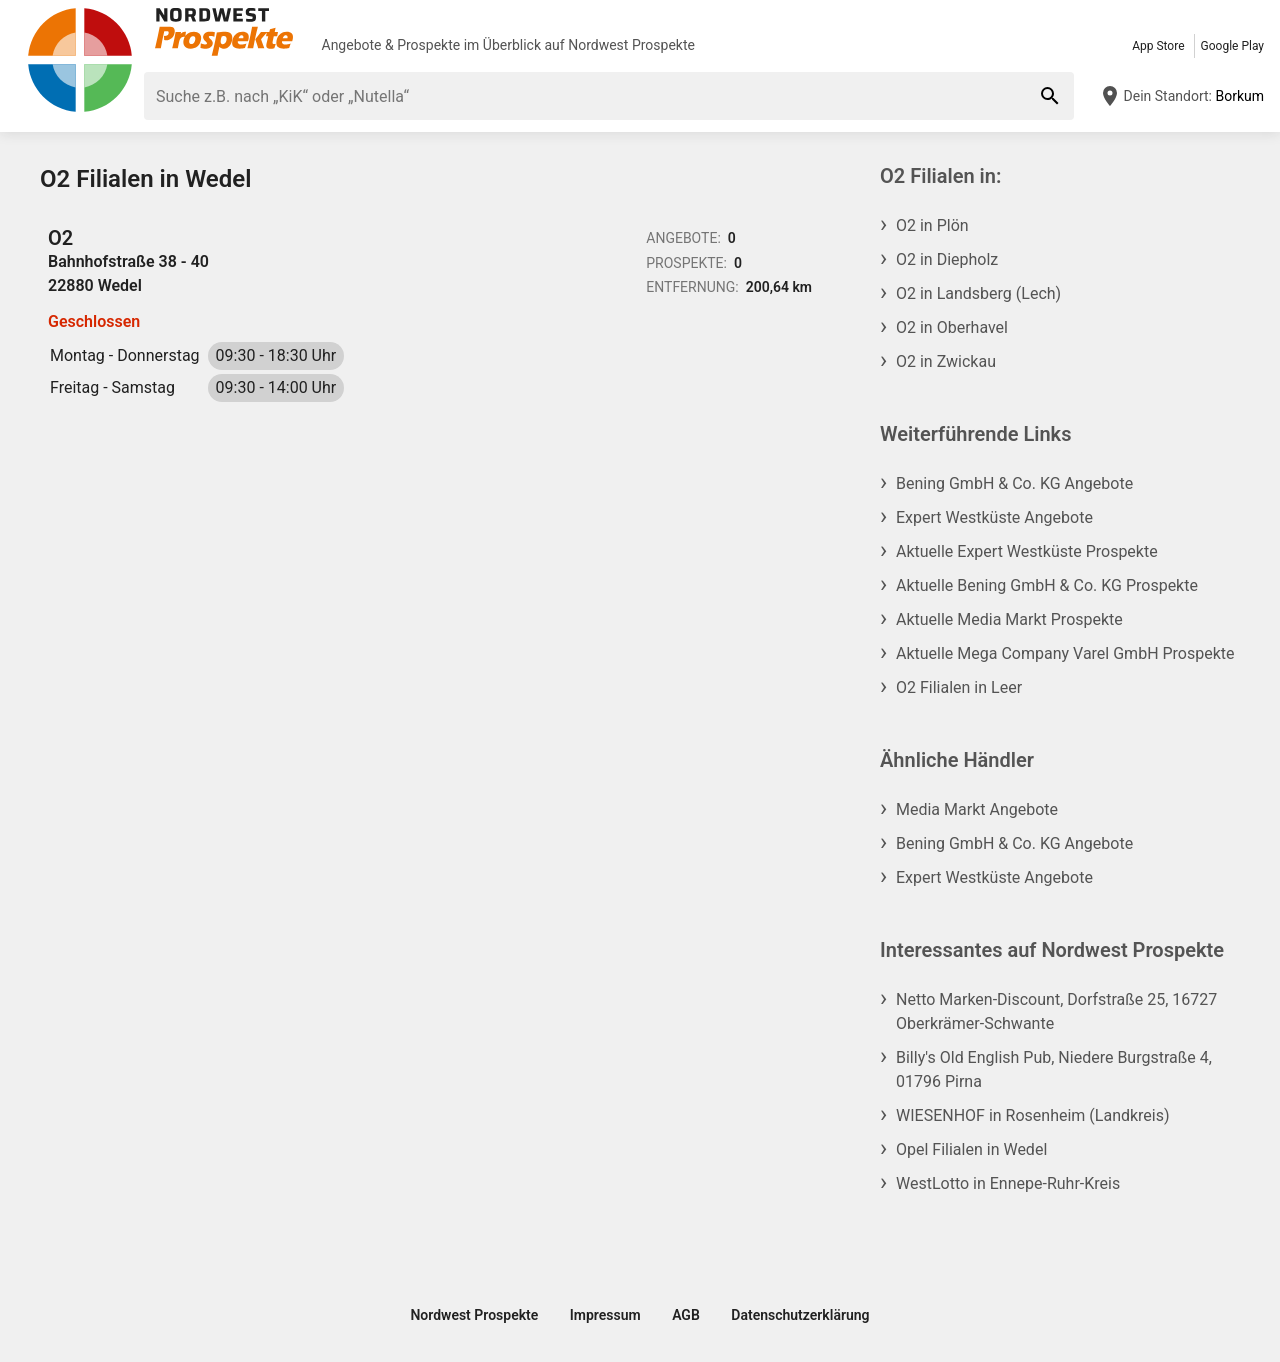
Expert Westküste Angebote (994, 517)
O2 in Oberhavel (952, 327)
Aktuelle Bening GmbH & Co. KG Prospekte (1047, 585)
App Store (1158, 46)
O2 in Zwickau (946, 361)
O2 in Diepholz (947, 259)
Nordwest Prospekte (631, 45)
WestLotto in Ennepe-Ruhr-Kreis (1008, 1183)
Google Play (1232, 46)
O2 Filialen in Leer (959, 687)
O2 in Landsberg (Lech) (978, 293)
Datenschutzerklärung (800, 1315)
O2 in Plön (932, 225)
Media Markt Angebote (977, 809)
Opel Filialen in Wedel (971, 1149)
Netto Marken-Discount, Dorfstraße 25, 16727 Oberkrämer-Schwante (1056, 1011)
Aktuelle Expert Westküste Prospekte (1027, 551)
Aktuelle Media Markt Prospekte (1009, 619)
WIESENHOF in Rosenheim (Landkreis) (1033, 1115)
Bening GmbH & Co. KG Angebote (1014, 483)
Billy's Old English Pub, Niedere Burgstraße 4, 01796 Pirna (1054, 1069)
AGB (686, 1315)
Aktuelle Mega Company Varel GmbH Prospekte (1065, 653)
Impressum (605, 1315)
